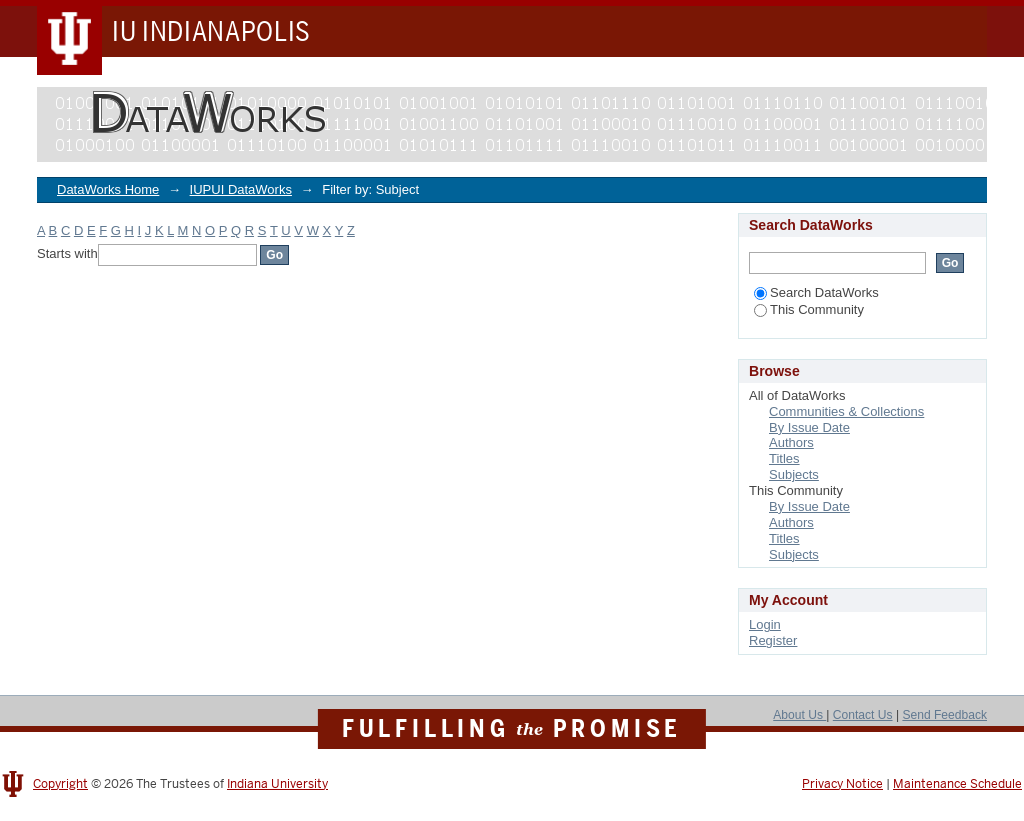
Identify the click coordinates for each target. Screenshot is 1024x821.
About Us (799, 715)
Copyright (60, 784)
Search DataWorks (816, 292)
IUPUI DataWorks (241, 189)
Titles (784, 458)
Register (773, 640)
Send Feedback (944, 715)
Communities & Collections (846, 411)
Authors (791, 442)
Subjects (794, 474)
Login (765, 624)
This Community (809, 309)
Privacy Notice (842, 784)
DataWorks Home (108, 189)
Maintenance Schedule (957, 784)
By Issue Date (809, 427)
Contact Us (863, 715)
